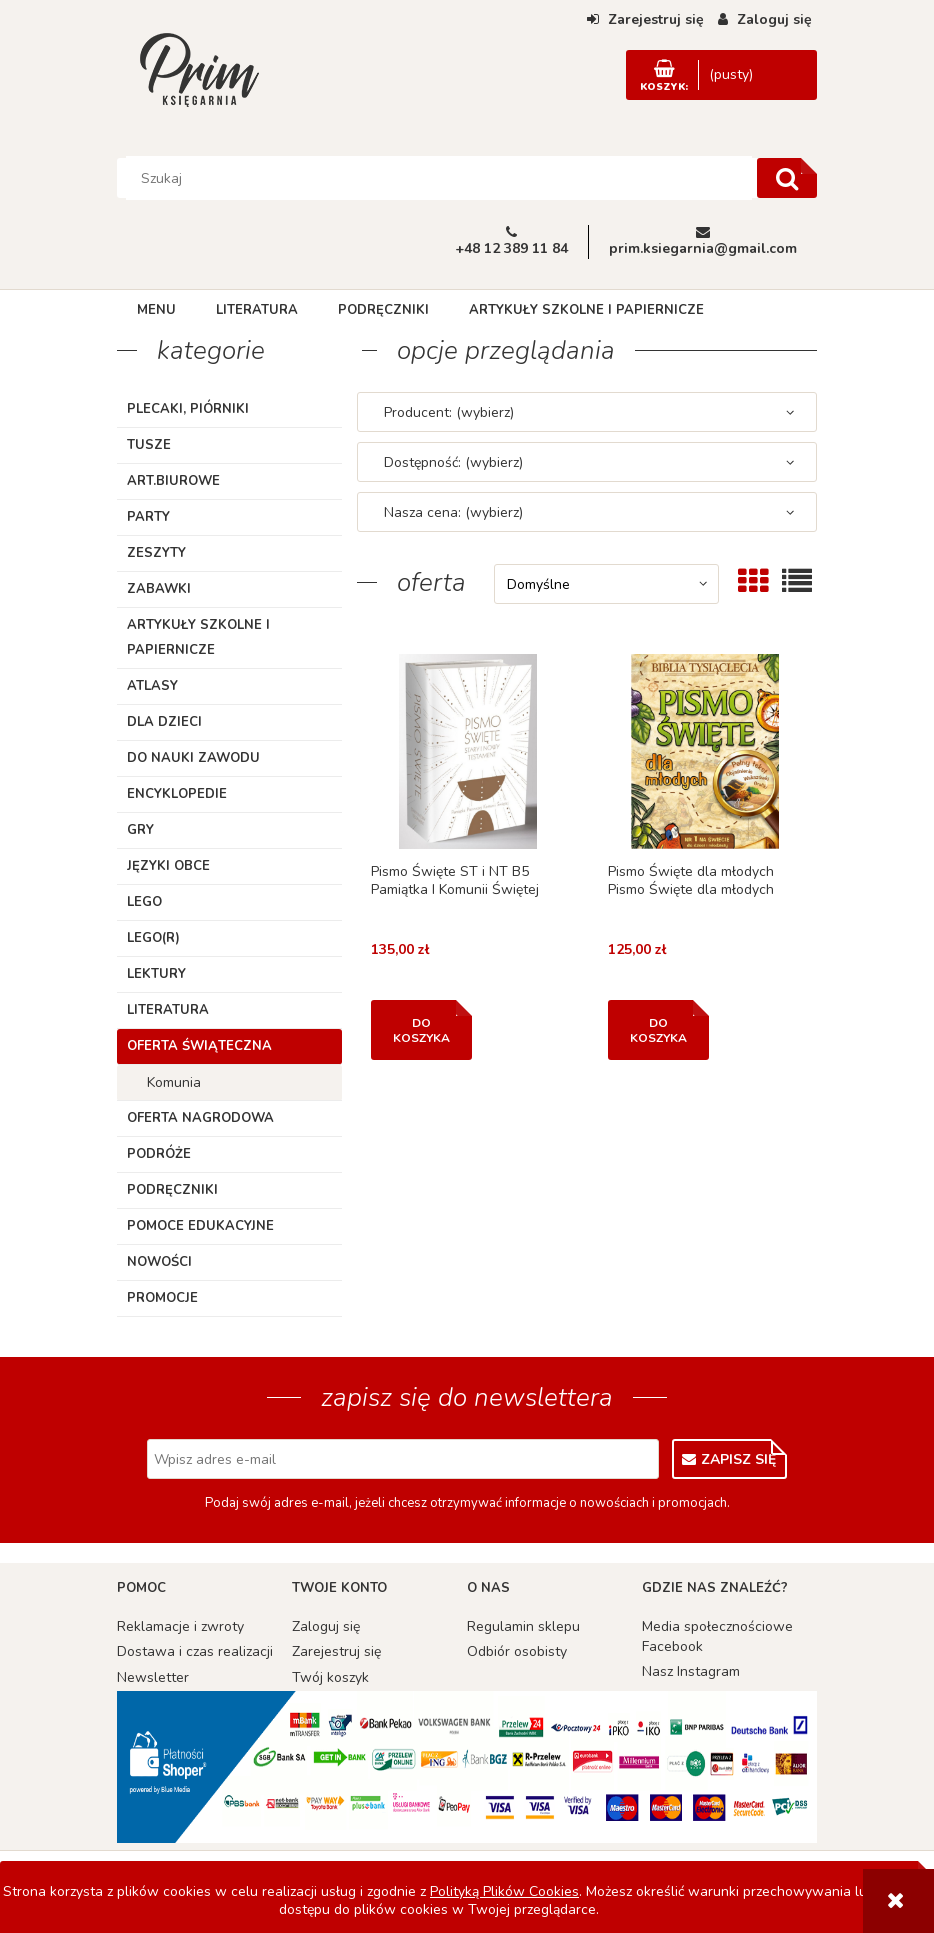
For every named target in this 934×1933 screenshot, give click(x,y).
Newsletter (153, 1677)
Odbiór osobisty (517, 1651)
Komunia (174, 1082)
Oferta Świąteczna (199, 1046)
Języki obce (168, 866)
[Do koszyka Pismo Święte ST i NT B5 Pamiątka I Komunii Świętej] (421, 1030)
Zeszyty (156, 553)
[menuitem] (156, 310)
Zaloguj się (326, 1626)
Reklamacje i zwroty (180, 1626)
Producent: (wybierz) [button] (449, 412)
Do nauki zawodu (193, 758)
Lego (144, 902)
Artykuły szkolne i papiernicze (198, 637)
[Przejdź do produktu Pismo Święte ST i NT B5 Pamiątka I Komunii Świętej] (468, 751)
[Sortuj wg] (606, 584)
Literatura (168, 1010)
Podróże (159, 1154)
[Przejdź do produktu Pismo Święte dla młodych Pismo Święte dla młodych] (705, 751)
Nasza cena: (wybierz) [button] (453, 512)
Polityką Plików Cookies (504, 1891)
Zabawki (159, 589)
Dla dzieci (164, 722)
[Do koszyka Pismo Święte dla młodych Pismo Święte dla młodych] (658, 1030)
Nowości (159, 1262)
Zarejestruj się (336, 1651)
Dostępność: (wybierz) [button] (453, 462)
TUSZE (149, 445)
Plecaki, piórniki (188, 409)
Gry (140, 830)
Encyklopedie (177, 794)
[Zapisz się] (729, 1459)
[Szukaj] (787, 178)
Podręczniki (172, 1190)
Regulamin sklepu (523, 1626)
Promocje (162, 1298)
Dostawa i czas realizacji (195, 1651)
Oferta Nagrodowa (200, 1118)
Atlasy (152, 686)
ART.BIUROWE (173, 481)
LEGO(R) (153, 938)
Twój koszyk (330, 1677)
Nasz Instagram (691, 1671)
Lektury (156, 974)
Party (148, 517)
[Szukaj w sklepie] (439, 178)
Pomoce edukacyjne (200, 1226)
